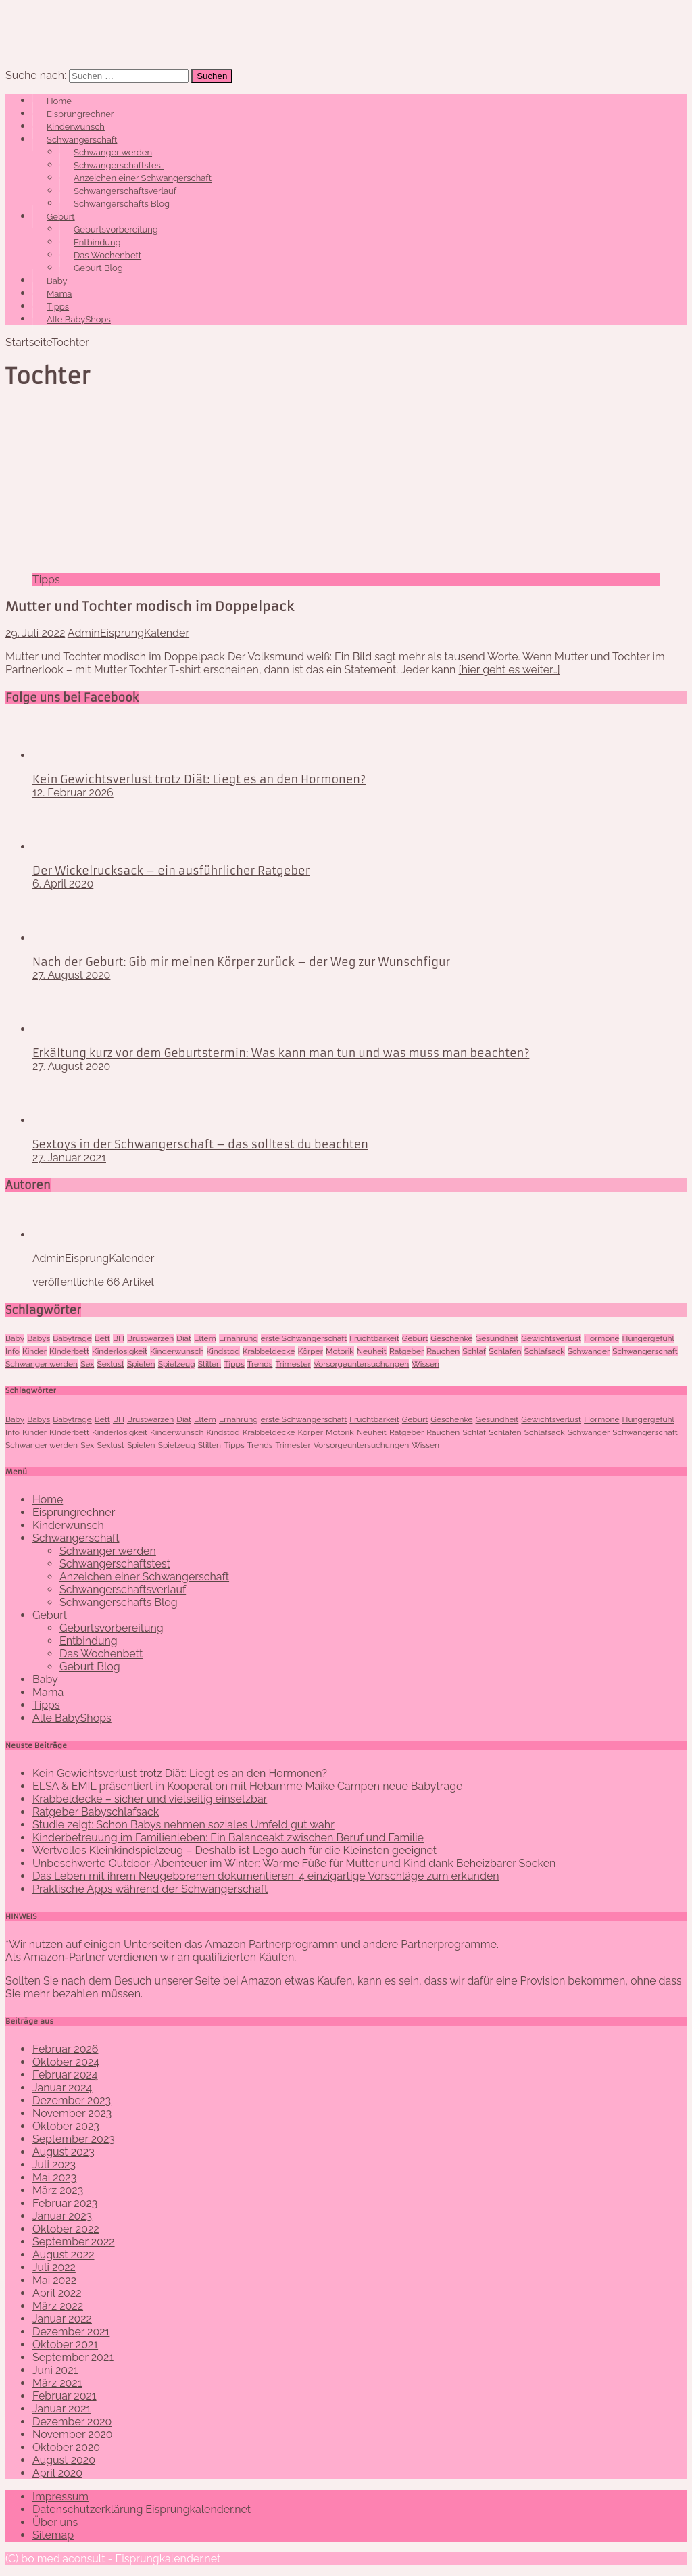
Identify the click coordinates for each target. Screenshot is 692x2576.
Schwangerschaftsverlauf (125, 191)
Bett (102, 1338)
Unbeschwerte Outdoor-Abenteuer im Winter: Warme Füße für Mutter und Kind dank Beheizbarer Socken (293, 1863)
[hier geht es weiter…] (509, 669)
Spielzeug (176, 1364)
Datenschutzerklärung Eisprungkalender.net (141, 2509)
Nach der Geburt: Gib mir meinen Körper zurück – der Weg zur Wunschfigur (241, 962)
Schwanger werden (113, 152)
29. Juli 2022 (35, 633)
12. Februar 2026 (73, 792)
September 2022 (73, 2241)
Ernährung (238, 1338)
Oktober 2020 (66, 2447)
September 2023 (73, 2139)
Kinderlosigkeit (119, 1351)
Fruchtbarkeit (374, 1338)
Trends (260, 1364)
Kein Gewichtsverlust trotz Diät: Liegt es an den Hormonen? (199, 779)
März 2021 (57, 2383)
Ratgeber (406, 1351)
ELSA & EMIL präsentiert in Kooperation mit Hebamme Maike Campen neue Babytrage (247, 1786)
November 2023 (72, 2113)
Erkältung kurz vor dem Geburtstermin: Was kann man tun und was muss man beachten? (280, 1053)
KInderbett (69, 1351)
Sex (87, 1364)
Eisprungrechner (80, 114)
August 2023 (63, 2151)
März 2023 (57, 2190)
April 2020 (57, 2472)
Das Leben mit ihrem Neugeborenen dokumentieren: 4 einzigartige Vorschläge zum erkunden (265, 1876)
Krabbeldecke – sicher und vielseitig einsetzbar (149, 1799)
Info (12, 1351)
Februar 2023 (64, 2203)
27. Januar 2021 (69, 1157)
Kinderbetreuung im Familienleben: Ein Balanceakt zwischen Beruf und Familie (228, 1837)
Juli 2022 (54, 2267)
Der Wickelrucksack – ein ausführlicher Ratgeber (171, 870)
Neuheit (372, 1351)
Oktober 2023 (65, 2126)
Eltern (205, 1338)
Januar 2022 (62, 2318)
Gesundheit (497, 1338)
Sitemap (53, 2535)
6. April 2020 (62, 883)
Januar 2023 (62, 2216)
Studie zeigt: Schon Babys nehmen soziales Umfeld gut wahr (183, 1824)
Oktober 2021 (65, 2344)
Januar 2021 (61, 2408)
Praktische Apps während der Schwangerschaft (150, 1888)
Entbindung (97, 242)
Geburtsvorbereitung (116, 229)
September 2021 (73, 2357)
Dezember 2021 (70, 2331)
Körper (310, 1351)
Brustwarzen (150, 1338)
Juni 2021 (55, 2370)
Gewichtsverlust (551, 1338)
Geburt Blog (98, 268)
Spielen (141, 1364)
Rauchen (443, 1351)
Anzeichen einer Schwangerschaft (143, 178)
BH (118, 1338)
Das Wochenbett (107, 255)
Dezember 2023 (71, 2100)
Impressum (60, 2496)
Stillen (209, 1364)
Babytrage (72, 1338)
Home (59, 101)
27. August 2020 (71, 975)
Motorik (340, 1351)
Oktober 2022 (65, 2228)
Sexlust (110, 1364)
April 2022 (57, 2293)
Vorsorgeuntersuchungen (361, 1364)
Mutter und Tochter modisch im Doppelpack (149, 606)
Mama (59, 294)
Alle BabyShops (79, 319)
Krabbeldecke (269, 1351)
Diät (183, 1338)
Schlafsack (544, 1351)
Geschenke (451, 1338)
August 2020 (63, 2460)
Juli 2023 (54, 2164)
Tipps (58, 306)
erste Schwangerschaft (304, 1338)
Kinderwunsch (76, 127)
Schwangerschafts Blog (122, 204)
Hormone (601, 1338)
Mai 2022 (54, 2280)
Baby (57, 281)
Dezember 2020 (72, 2421)
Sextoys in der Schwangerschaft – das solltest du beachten (200, 1144)
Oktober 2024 (65, 2062)
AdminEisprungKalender (128, 633)
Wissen (425, 1364)
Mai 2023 (54, 2177)
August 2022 (63, 2254)
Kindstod (223, 1351)
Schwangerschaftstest (119, 165)
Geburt (61, 217)
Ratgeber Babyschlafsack (95, 1811)
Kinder (34, 1351)
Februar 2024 (65, 2074)
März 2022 (57, 2306)
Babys (38, 1338)
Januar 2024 (62, 2087)
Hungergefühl (648, 1338)
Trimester (293, 1364)
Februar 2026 (65, 2049)
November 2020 (72, 2434)
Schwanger (589, 1351)
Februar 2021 (64, 2395)
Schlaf (474, 1351)
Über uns (55, 2522)
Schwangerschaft (82, 140)
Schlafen (505, 1351)
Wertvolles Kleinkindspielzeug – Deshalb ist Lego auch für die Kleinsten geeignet (234, 1850)
